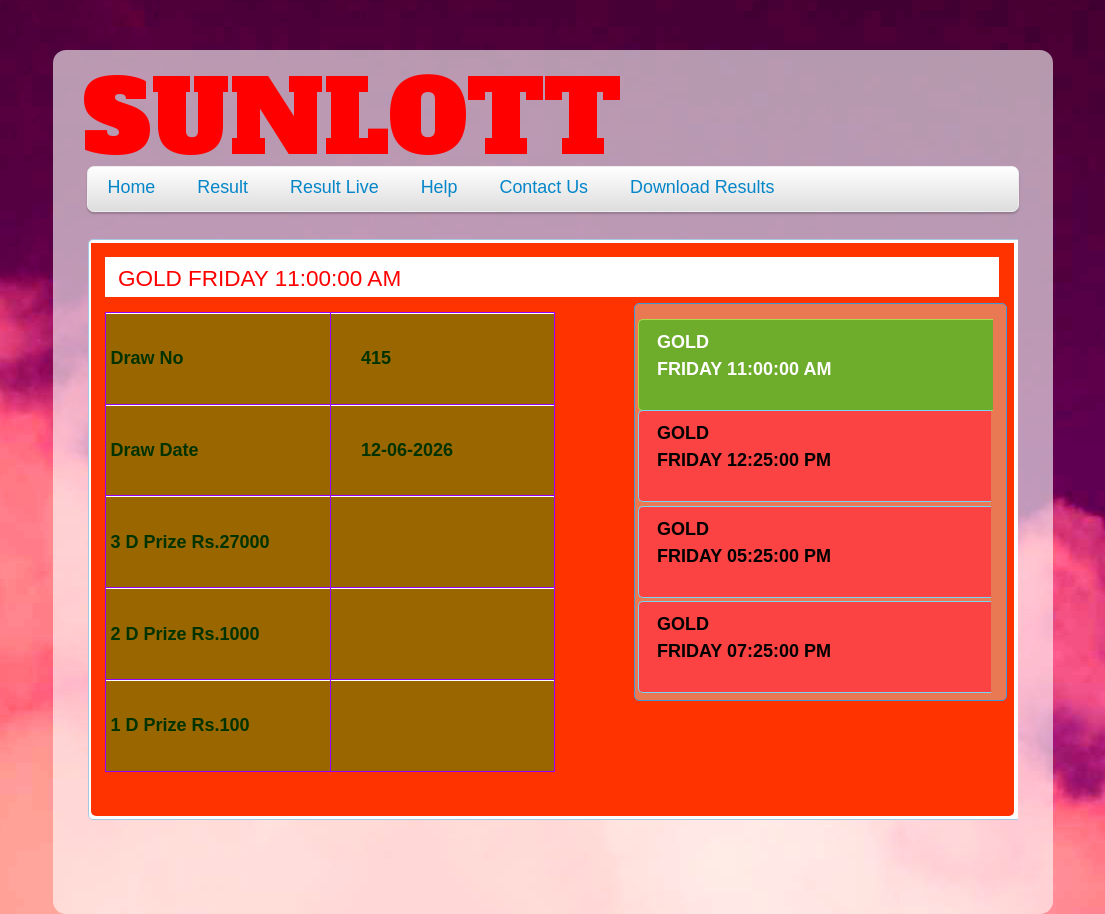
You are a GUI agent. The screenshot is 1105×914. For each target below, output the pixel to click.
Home (132, 187)
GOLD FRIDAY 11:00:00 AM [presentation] (744, 355)
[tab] (815, 365)
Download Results (702, 187)
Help (439, 187)
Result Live (334, 187)
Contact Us (543, 187)
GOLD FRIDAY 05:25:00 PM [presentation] (744, 542)
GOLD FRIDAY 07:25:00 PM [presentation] (744, 637)
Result (222, 187)
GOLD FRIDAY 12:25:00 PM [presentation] (744, 446)
